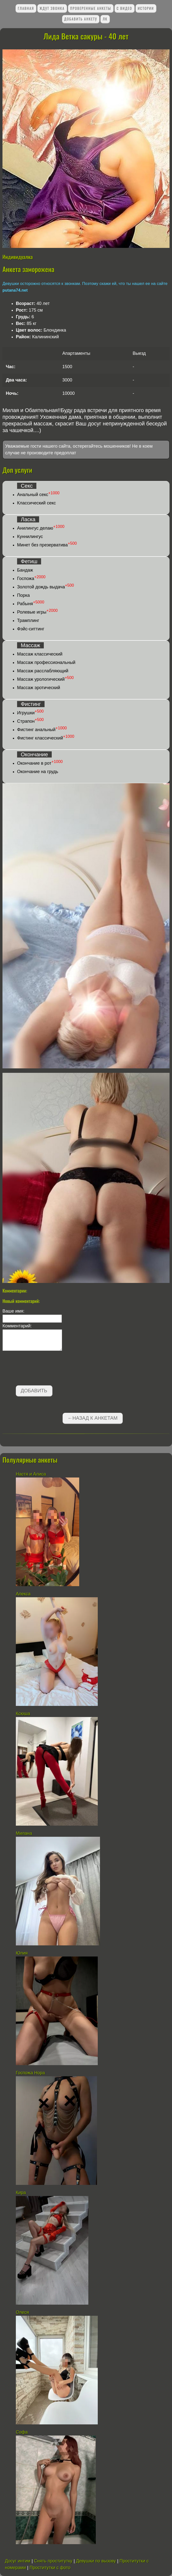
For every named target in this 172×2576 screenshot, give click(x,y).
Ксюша (23, 1713)
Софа (22, 2432)
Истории (146, 8)
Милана (24, 1833)
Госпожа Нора (30, 2072)
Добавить (34, 1390)
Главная (26, 8)
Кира (21, 2192)
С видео (124, 8)
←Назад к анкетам (93, 1418)
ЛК (105, 18)
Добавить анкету (80, 18)
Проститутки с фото (49, 2567)
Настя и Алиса (31, 1474)
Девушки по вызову (96, 2560)
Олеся (22, 2312)
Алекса (23, 1593)
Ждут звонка (52, 8)
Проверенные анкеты (90, 8)
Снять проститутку (53, 2560)
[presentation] (40, 1369)
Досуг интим (17, 2560)
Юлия (22, 1953)
